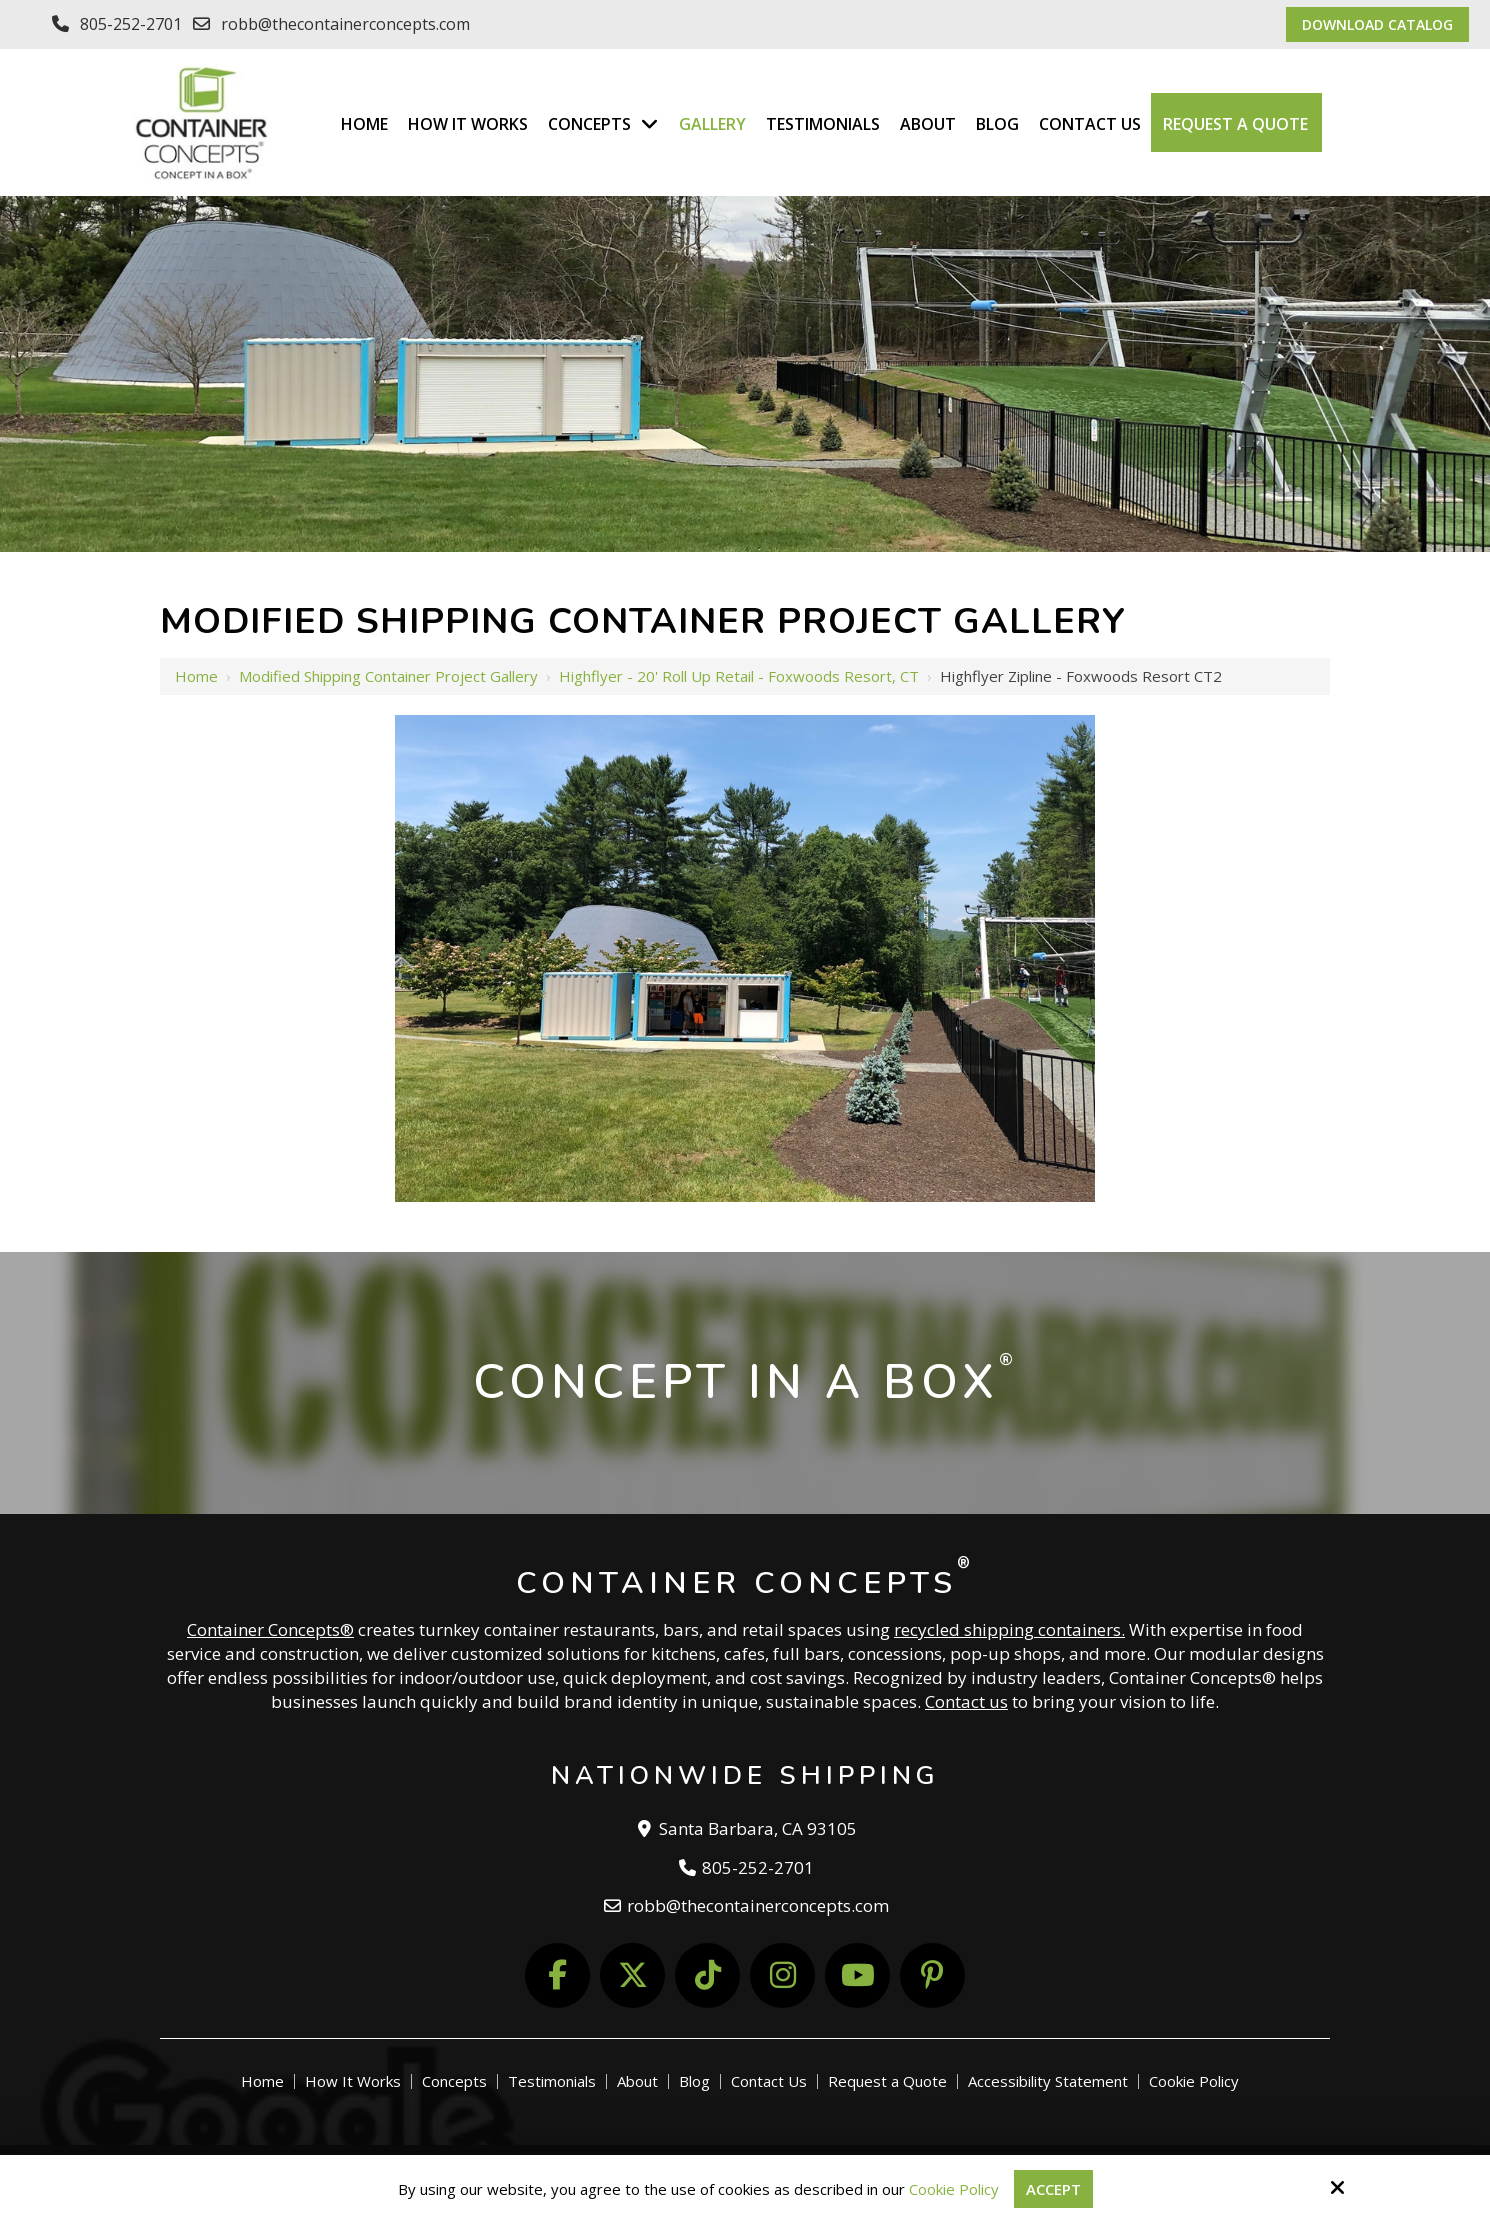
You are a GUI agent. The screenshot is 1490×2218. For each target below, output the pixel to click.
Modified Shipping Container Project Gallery (388, 676)
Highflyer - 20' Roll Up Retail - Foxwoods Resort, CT (739, 676)
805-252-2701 (131, 24)
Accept (1053, 2189)
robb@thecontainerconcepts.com (345, 24)
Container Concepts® (270, 1629)
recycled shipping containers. (1009, 1629)
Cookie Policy (954, 2189)
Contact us (966, 1701)
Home (196, 676)
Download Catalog (1377, 24)
